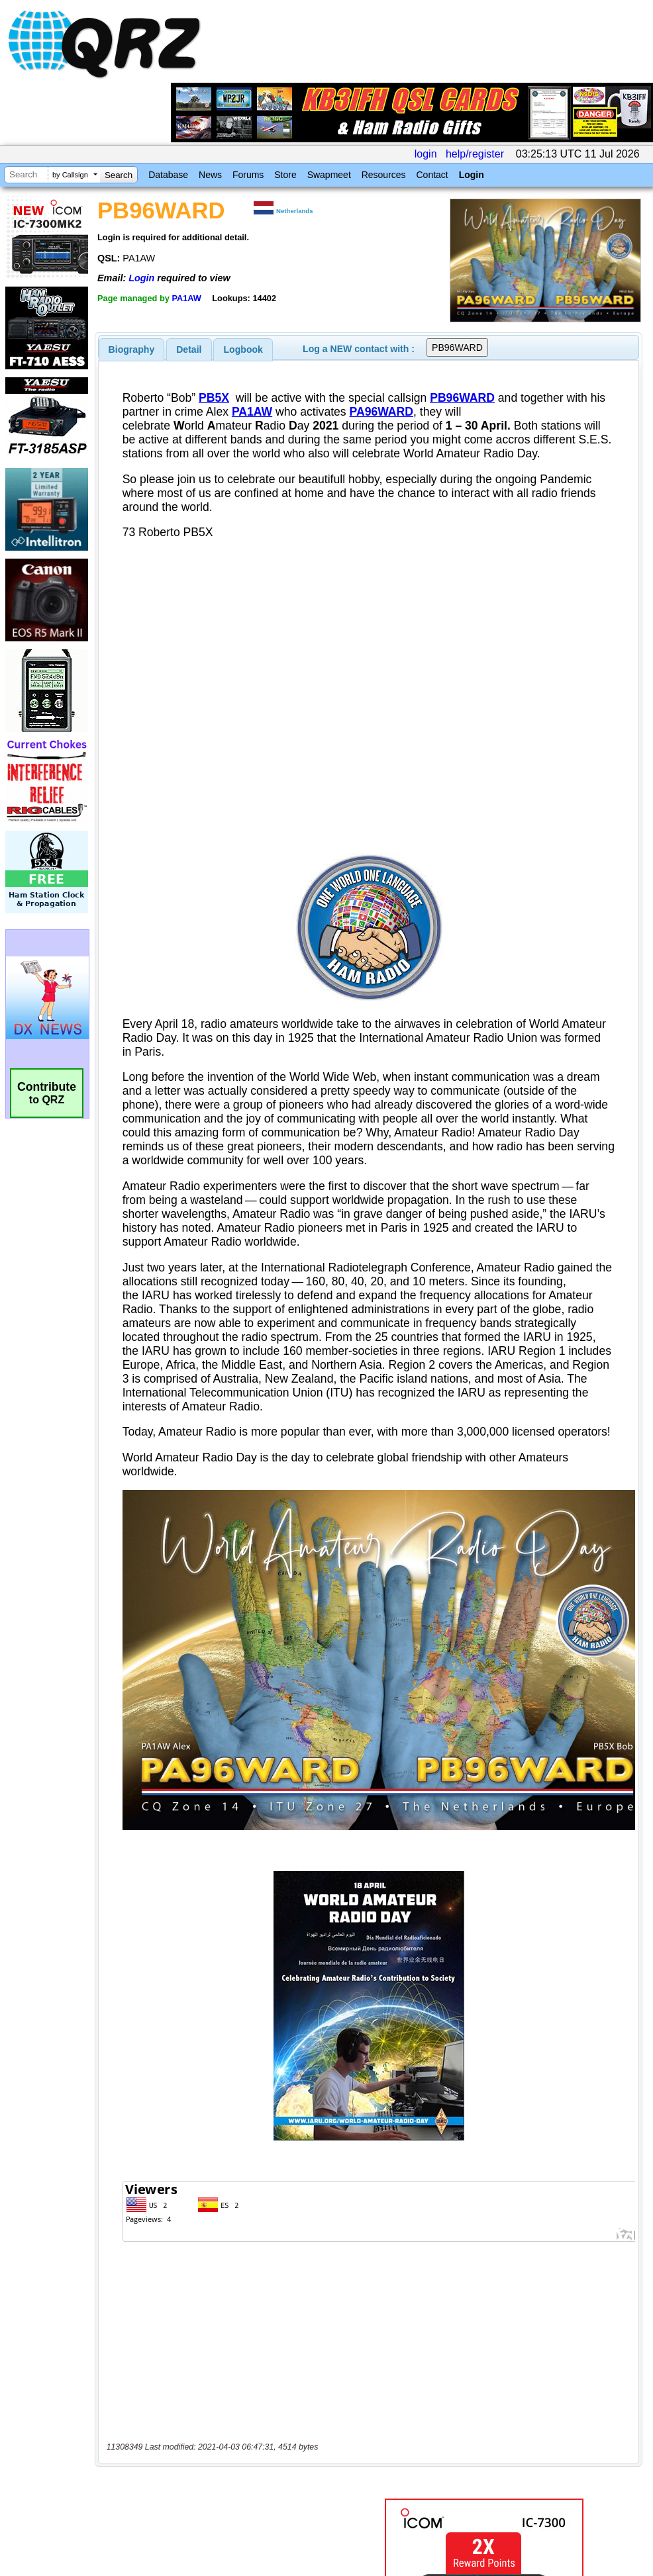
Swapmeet (329, 174)
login (426, 154)
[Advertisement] (220, 2322)
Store (285, 174)
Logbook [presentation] (243, 349)
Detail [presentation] (188, 349)
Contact (432, 174)
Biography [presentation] (132, 349)
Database (168, 174)
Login (471, 174)
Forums (248, 174)
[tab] (132, 349)
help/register (475, 154)
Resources (384, 174)
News (210, 174)
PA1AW (186, 298)
